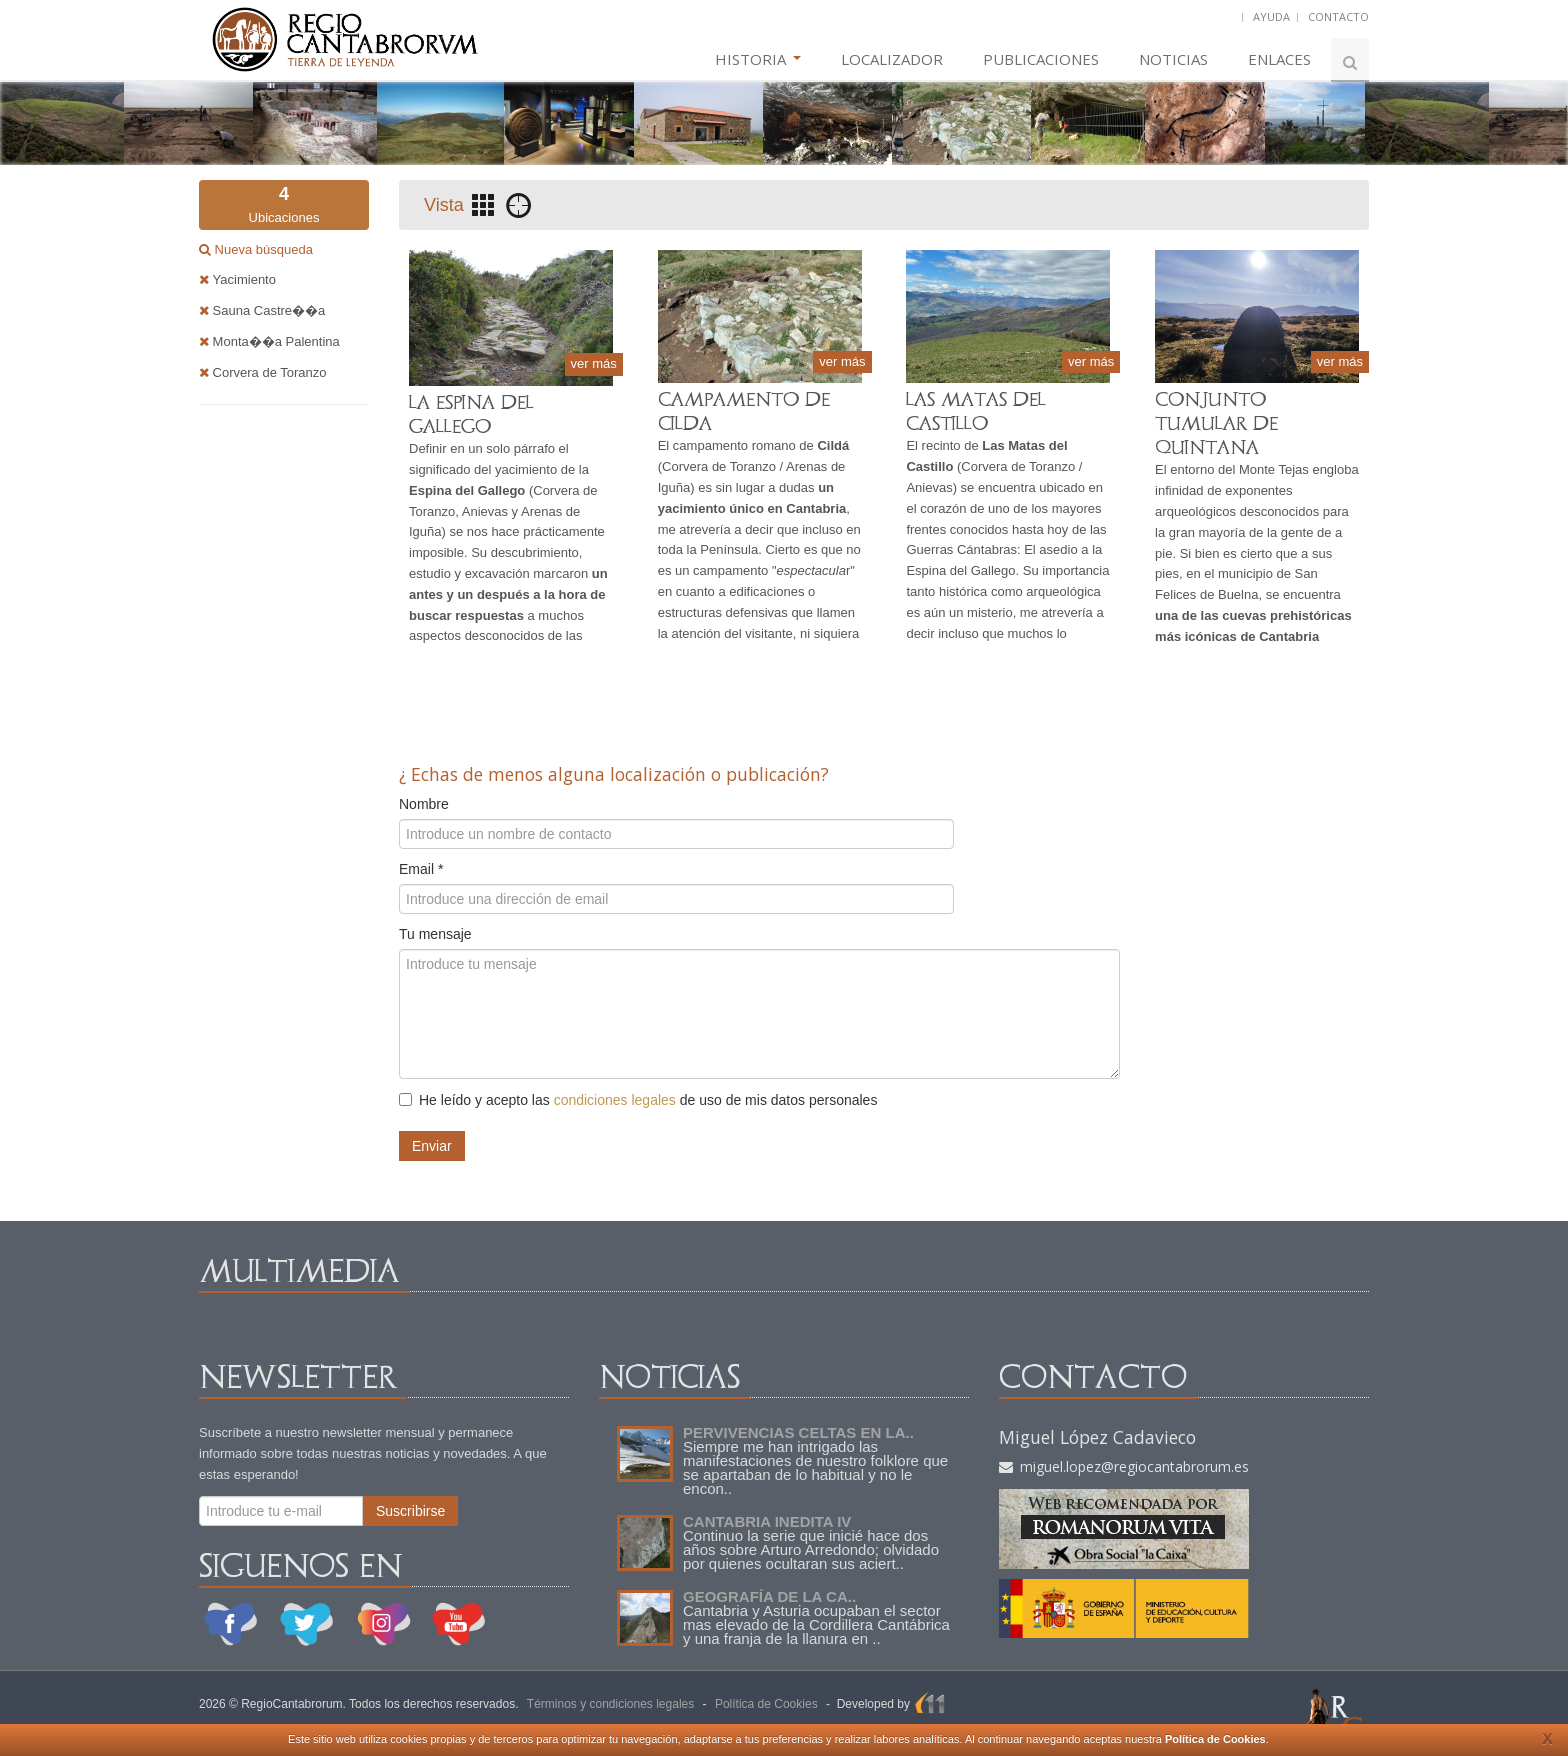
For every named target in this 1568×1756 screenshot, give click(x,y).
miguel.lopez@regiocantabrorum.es (1124, 1466)
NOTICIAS (1173, 59)
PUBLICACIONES (1041, 59)
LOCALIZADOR (892, 59)
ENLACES (1279, 59)
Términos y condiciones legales (610, 1704)
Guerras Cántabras (961, 549)
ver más (594, 363)
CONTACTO (1338, 16)
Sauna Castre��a (262, 310)
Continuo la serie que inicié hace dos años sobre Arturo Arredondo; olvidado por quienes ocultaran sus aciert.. (811, 1549)
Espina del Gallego (960, 570)
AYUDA (1271, 16)
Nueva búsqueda (262, 249)
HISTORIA (758, 59)
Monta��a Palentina (269, 341)
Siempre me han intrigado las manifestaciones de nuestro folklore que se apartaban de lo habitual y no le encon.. (815, 1467)
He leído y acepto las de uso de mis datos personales (638, 1100)
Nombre (424, 804)
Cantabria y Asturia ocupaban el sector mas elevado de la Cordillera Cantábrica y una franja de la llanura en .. (816, 1624)
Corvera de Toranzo (263, 372)
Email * (421, 869)
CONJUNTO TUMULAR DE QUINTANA (1216, 423)
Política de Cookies (1215, 1739)
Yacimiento (237, 279)
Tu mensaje (435, 934)
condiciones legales (615, 1100)
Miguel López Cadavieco (1097, 1437)
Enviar (432, 1146)
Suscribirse (410, 1511)
